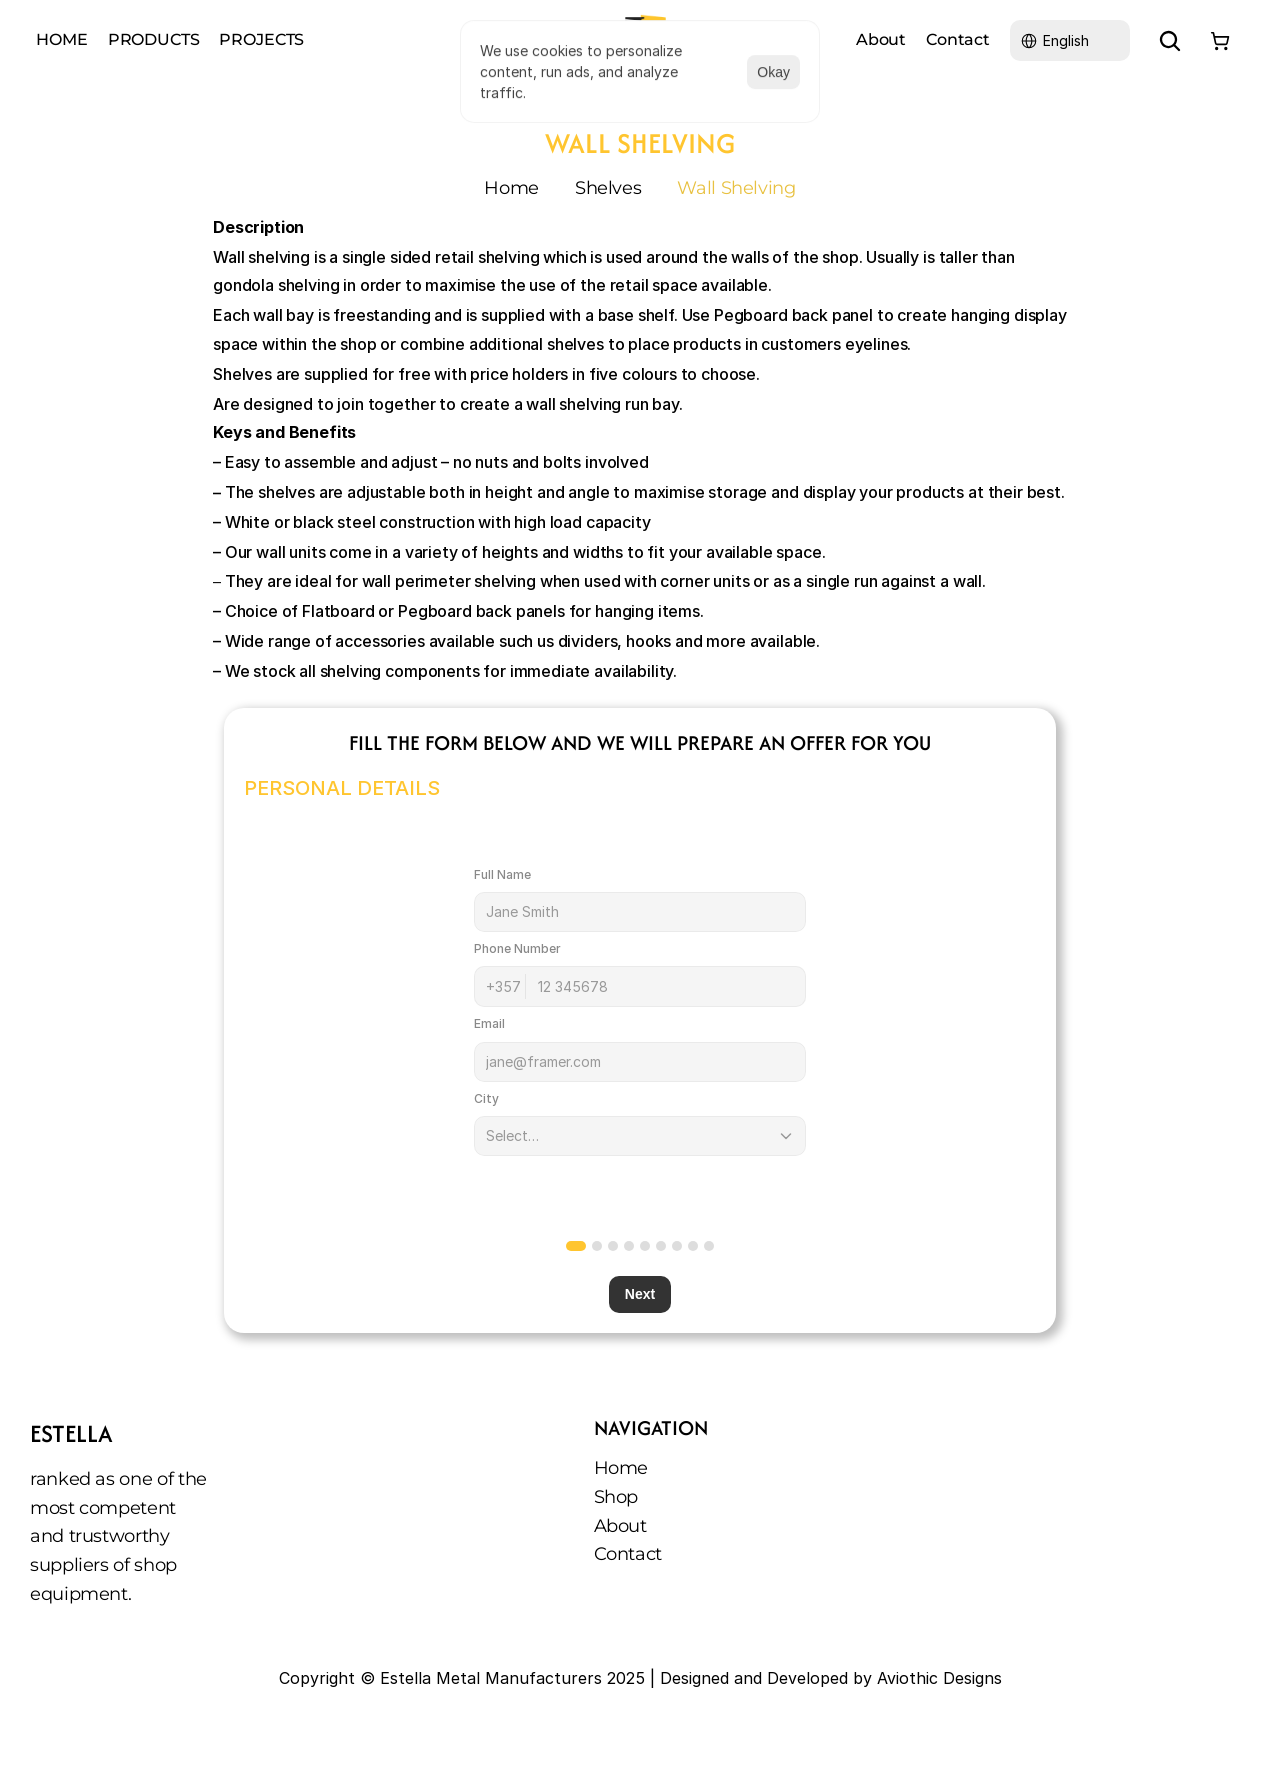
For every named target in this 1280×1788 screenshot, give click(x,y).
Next (640, 1294)
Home (511, 188)
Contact (628, 1554)
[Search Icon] (1170, 41)
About (620, 1526)
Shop (616, 1497)
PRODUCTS (154, 39)
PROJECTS (261, 39)
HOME (61, 39)
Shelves (608, 188)
